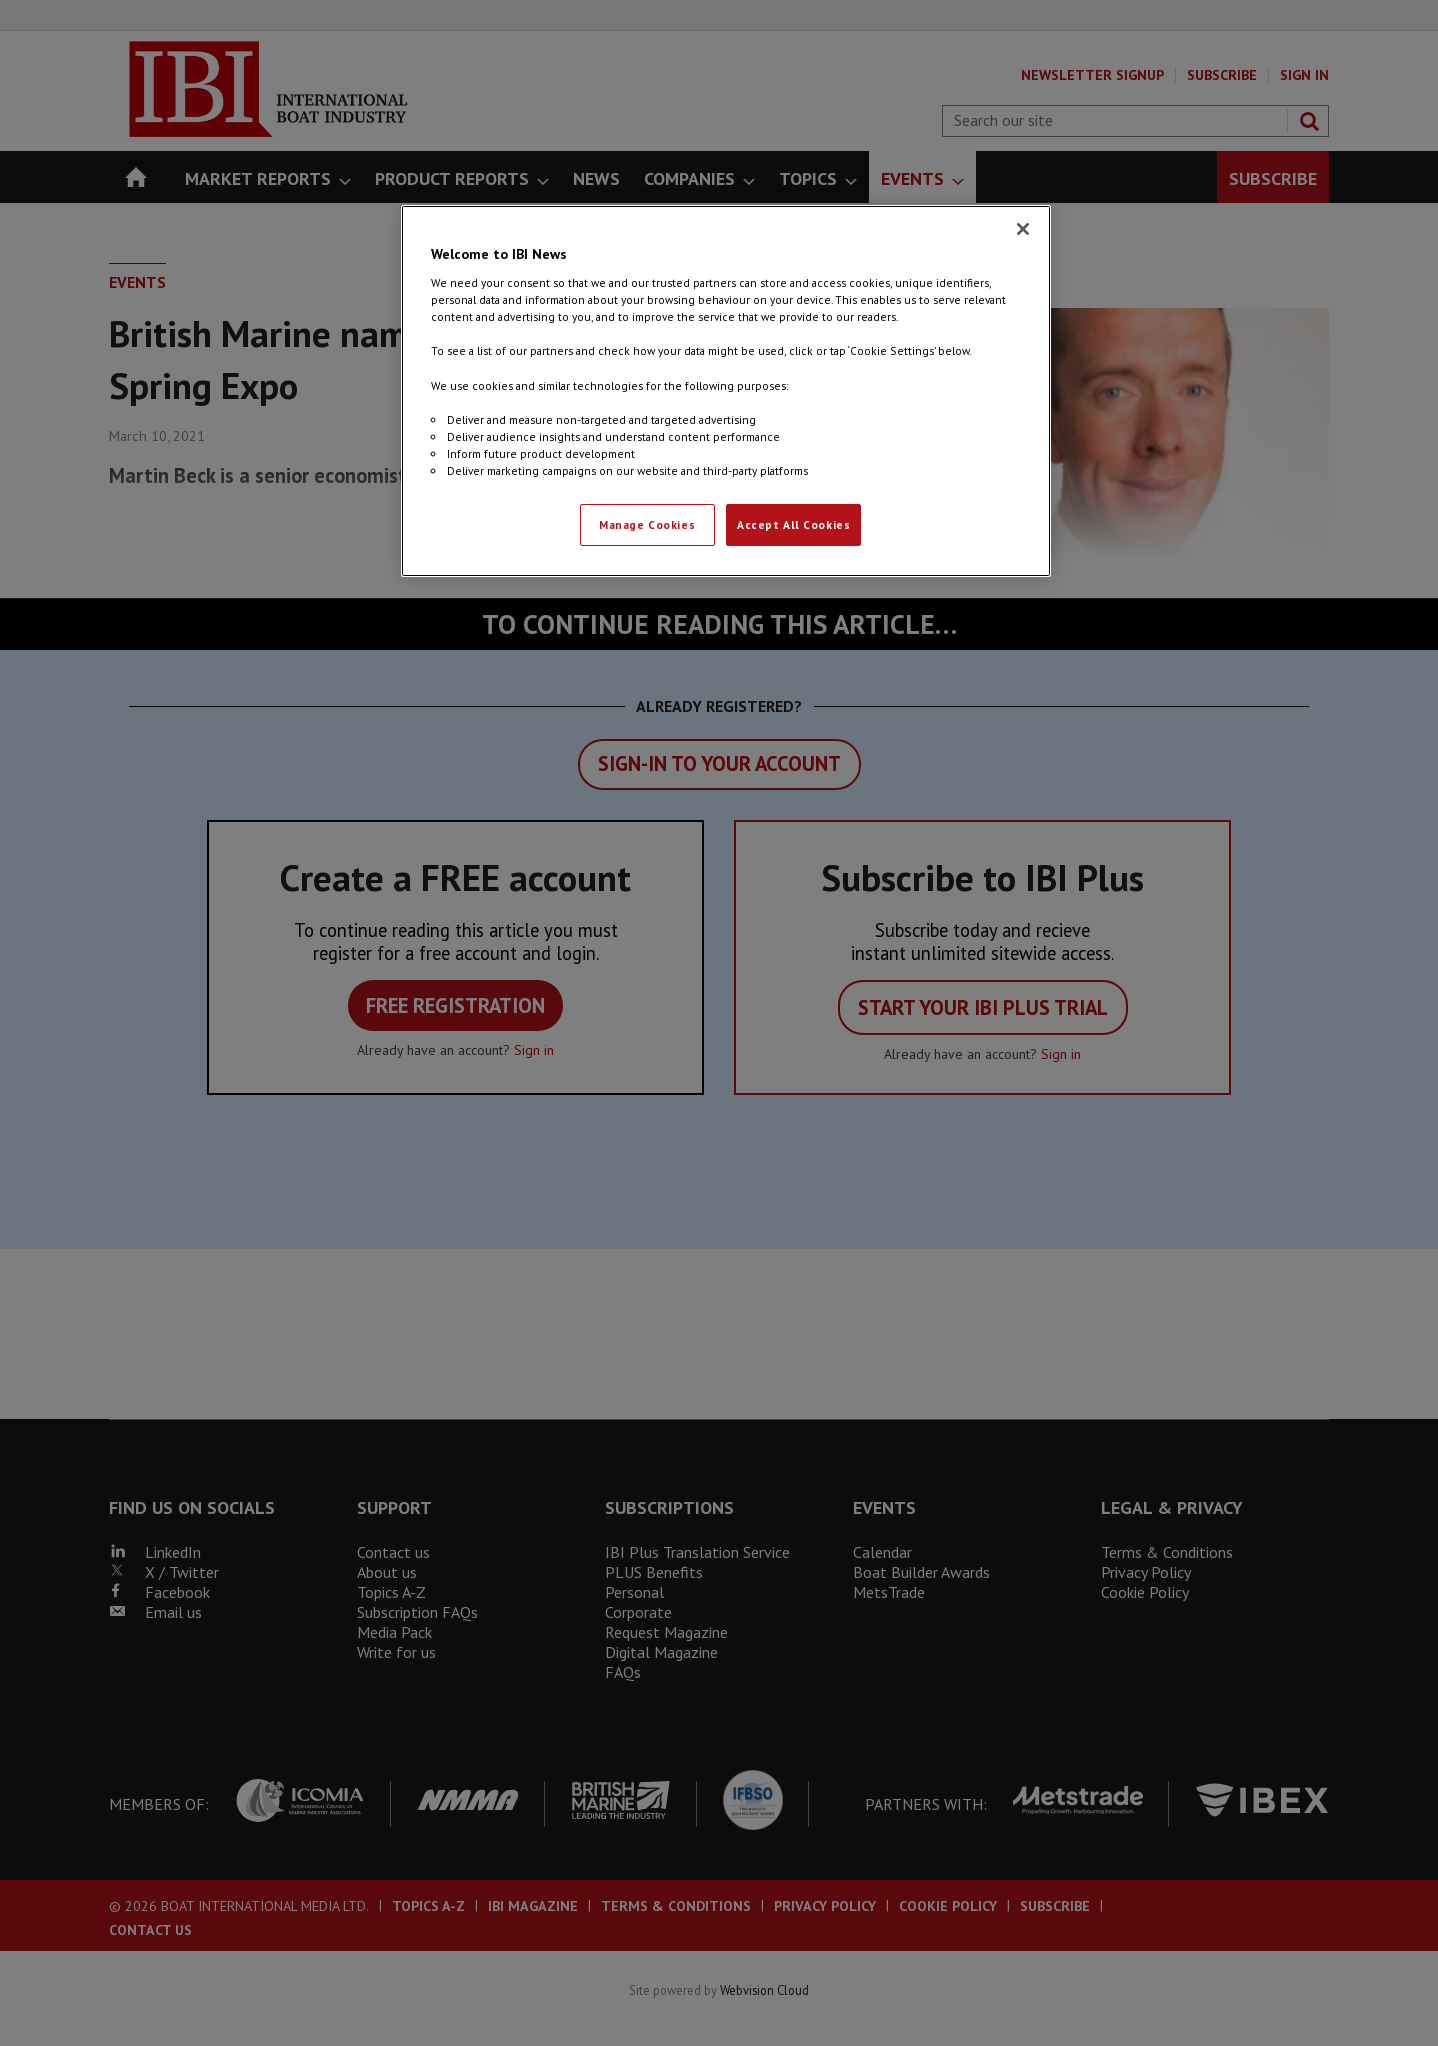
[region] (726, 391)
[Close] (1023, 229)
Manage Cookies (647, 524)
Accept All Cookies (793, 524)
